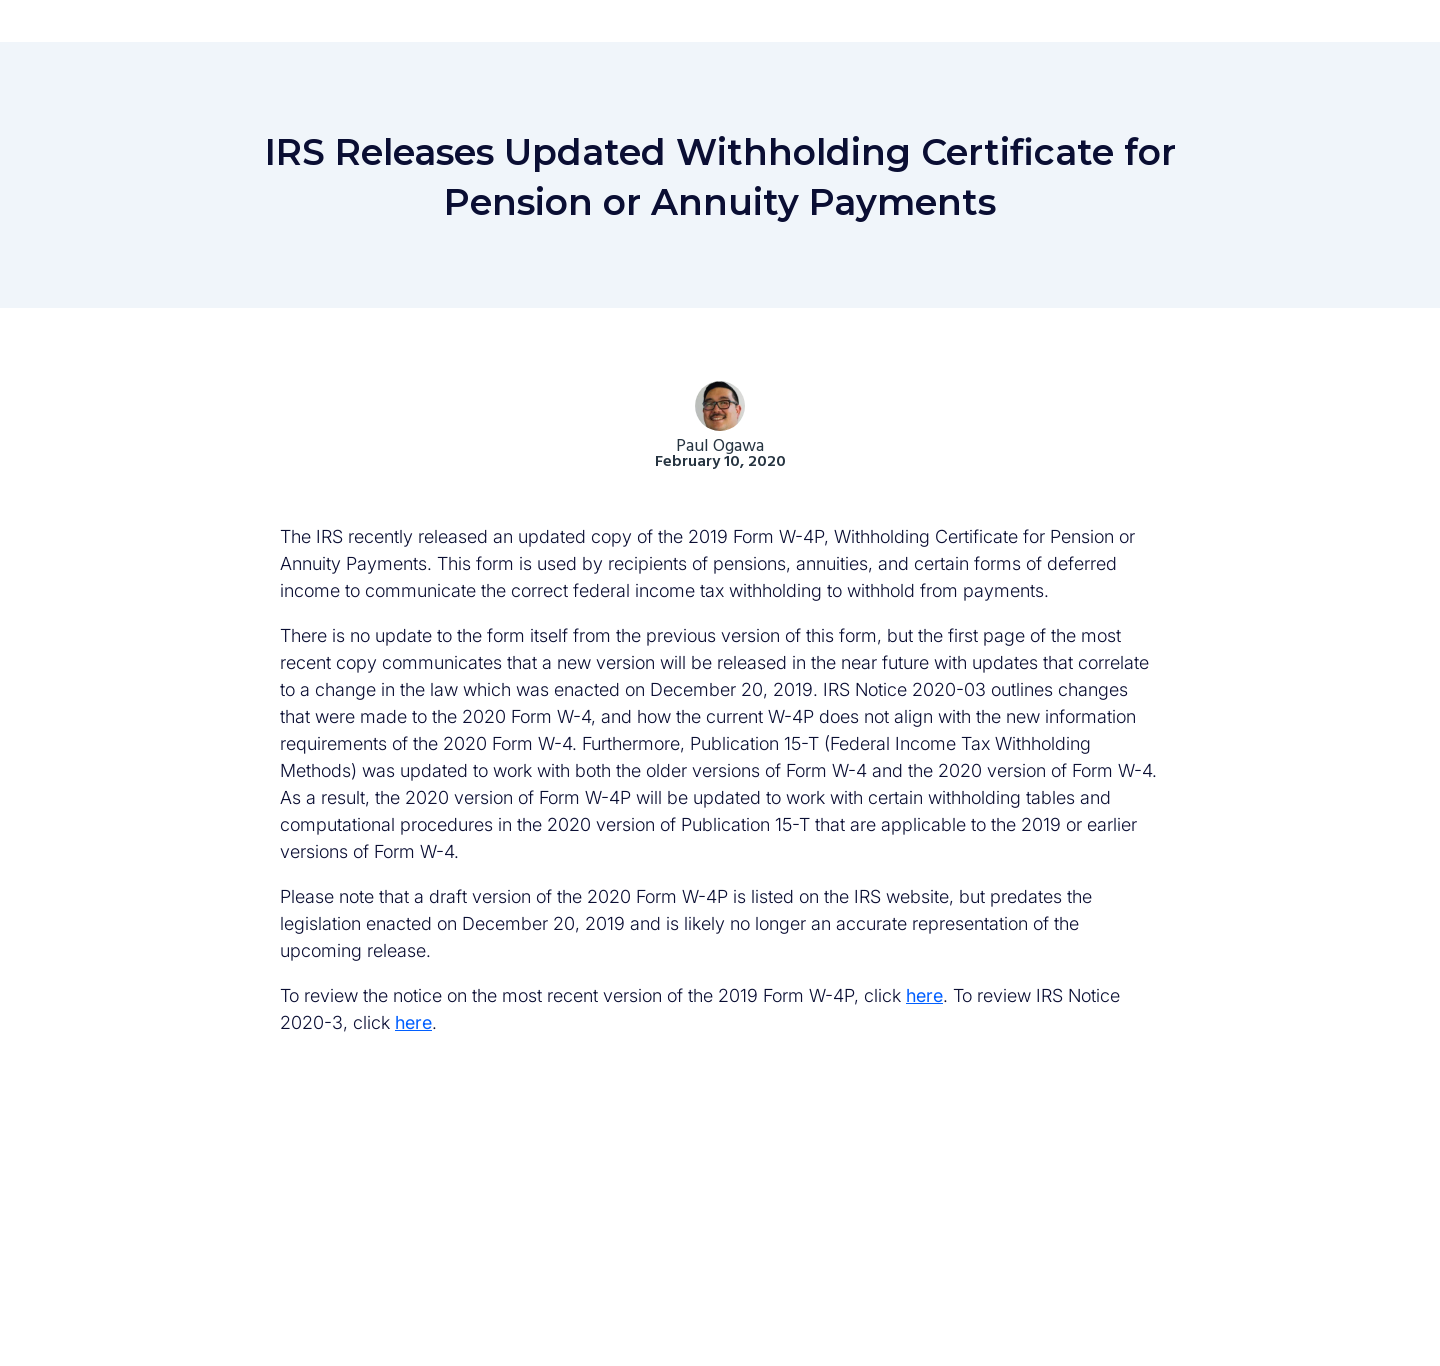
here (924, 995)
